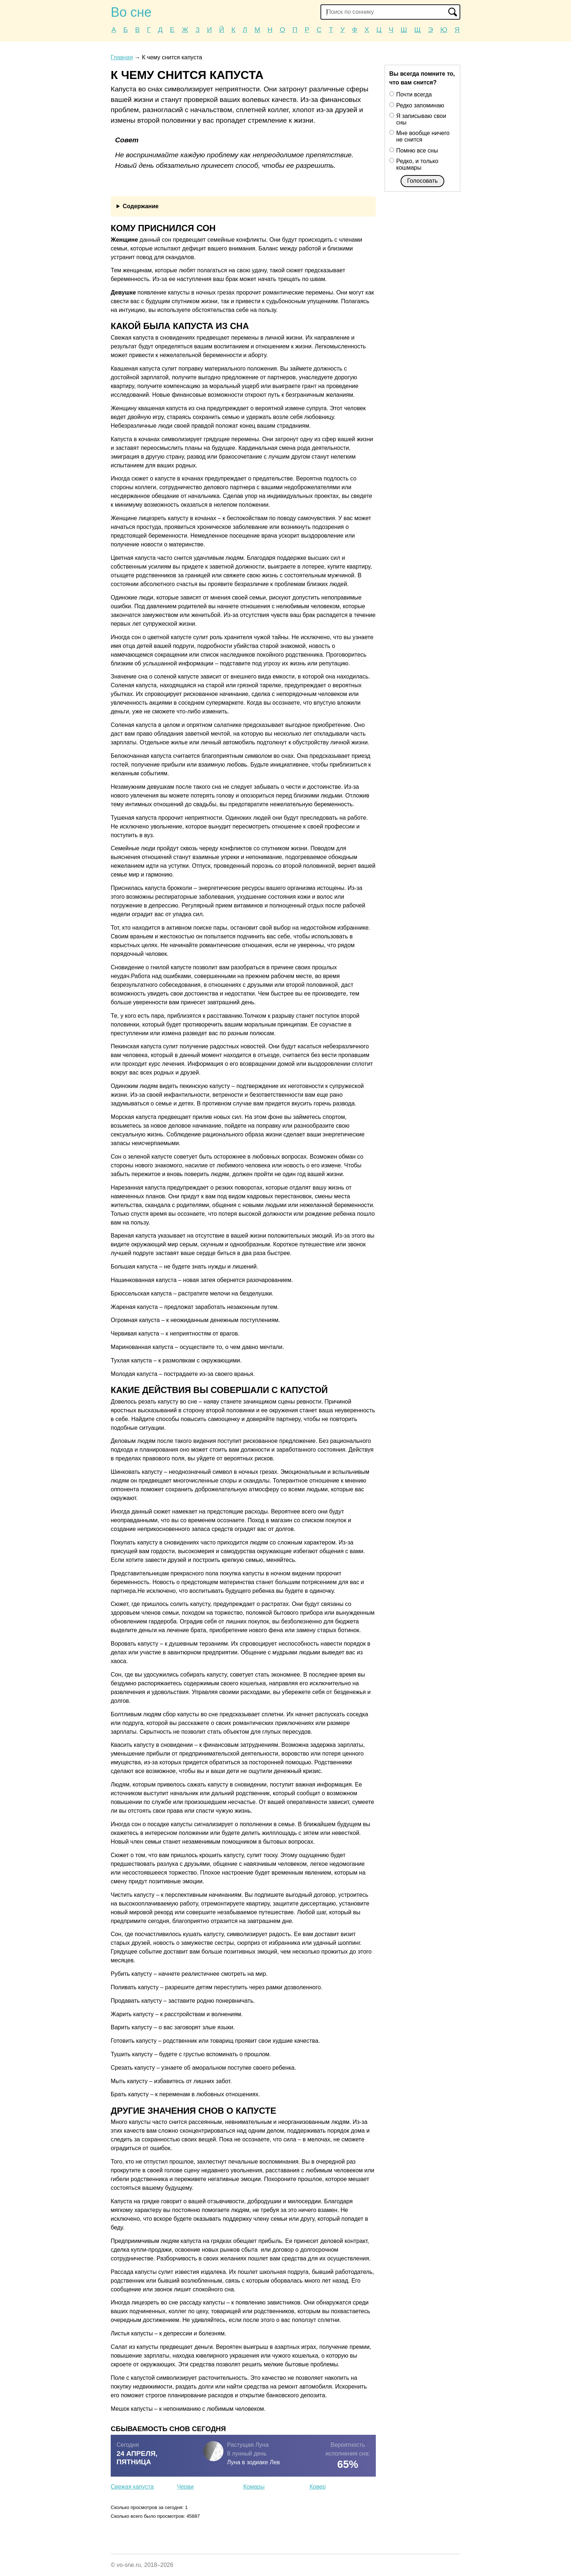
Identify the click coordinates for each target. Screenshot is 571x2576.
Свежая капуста (132, 2487)
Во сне (131, 12)
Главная (122, 57)
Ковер (318, 2487)
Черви (185, 2487)
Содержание (141, 206)
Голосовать (422, 181)
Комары (254, 2487)
